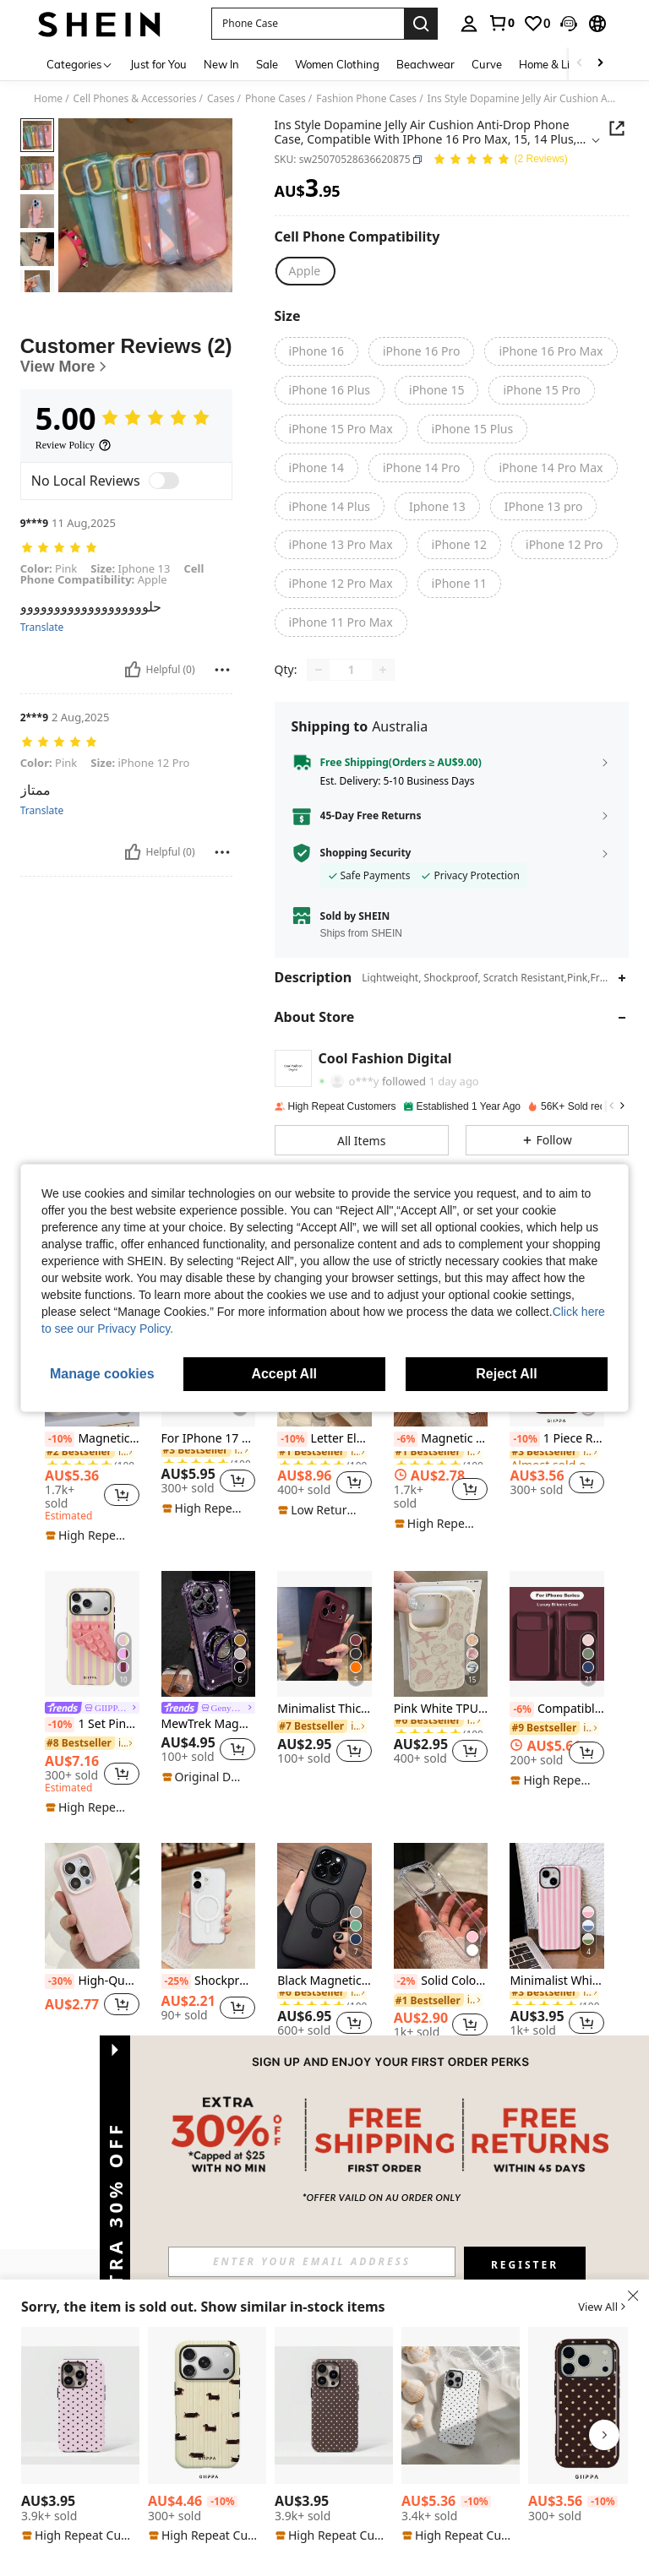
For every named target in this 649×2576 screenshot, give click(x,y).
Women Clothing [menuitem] (337, 64)
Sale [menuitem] (267, 64)
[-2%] (406, 1981)
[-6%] (406, 1439)
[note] (90, 1535)
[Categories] (80, 63)
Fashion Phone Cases (366, 99)
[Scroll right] (600, 63)
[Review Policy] (73, 502)
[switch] (164, 538)
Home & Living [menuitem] (555, 64)
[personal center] (469, 24)
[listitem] (92, 1422)
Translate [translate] (42, 685)
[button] (569, 24)
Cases (221, 99)
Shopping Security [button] (366, 853)
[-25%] (176, 1981)
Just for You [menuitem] (158, 64)
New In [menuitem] (221, 64)
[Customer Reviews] (126, 412)
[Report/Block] (222, 727)
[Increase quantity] (383, 670)
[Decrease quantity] (319, 670)
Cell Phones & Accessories (135, 99)
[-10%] (59, 1439)
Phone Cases (275, 99)
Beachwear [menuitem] (425, 64)
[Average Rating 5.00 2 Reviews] (500, 160)
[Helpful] (133, 727)
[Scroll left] (580, 63)
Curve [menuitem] (487, 64)
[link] (501, 23)
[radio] (305, 271)
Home (48, 99)
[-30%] (59, 1981)
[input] (311, 2262)
